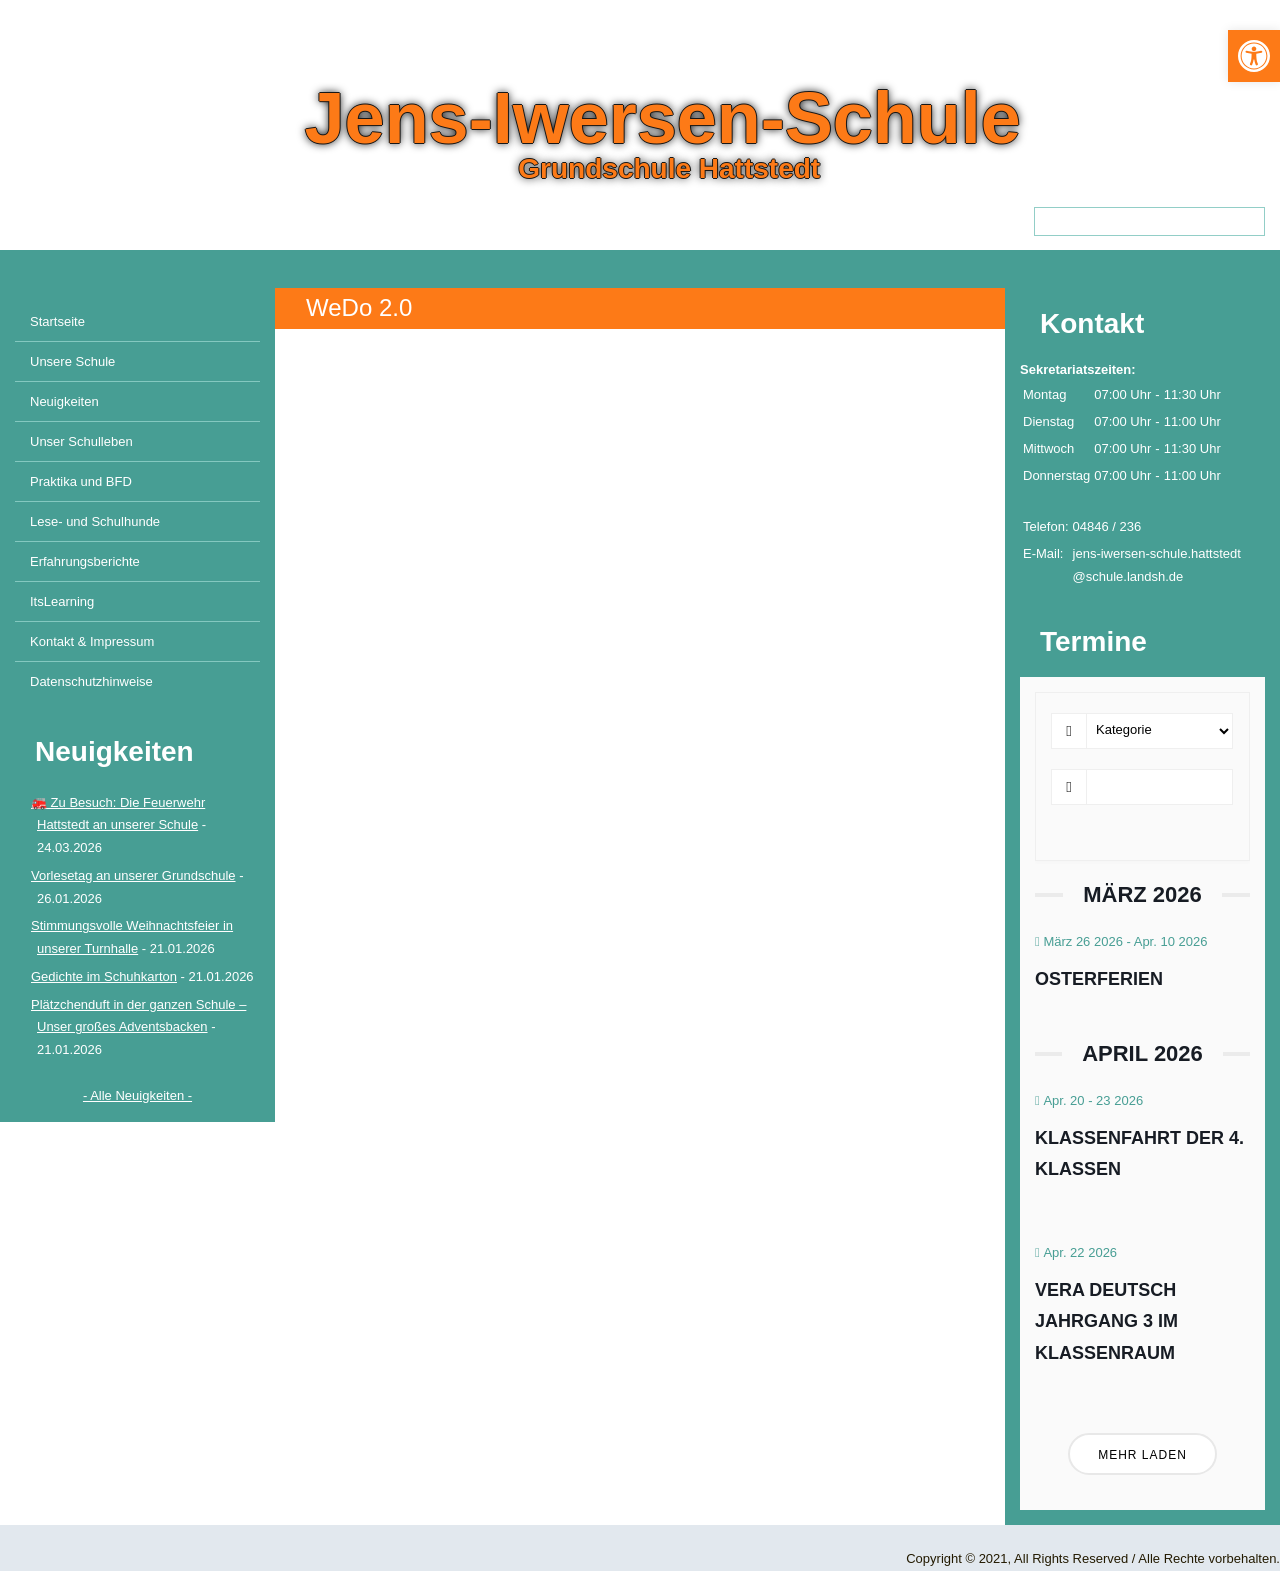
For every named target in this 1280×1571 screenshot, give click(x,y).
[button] (1254, 56)
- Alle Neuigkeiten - (137, 1095)
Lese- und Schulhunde (95, 521)
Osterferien (1099, 979)
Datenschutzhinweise (91, 681)
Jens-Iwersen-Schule (663, 118)
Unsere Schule (72, 361)
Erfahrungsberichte (85, 561)
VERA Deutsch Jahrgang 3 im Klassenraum (1106, 1321)
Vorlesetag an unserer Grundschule (133, 875)
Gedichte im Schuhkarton (104, 976)
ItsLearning (62, 601)
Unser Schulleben (81, 441)
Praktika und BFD (81, 481)
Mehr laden (1142, 1455)
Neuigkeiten (64, 401)
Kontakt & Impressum (92, 641)
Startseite (57, 321)
